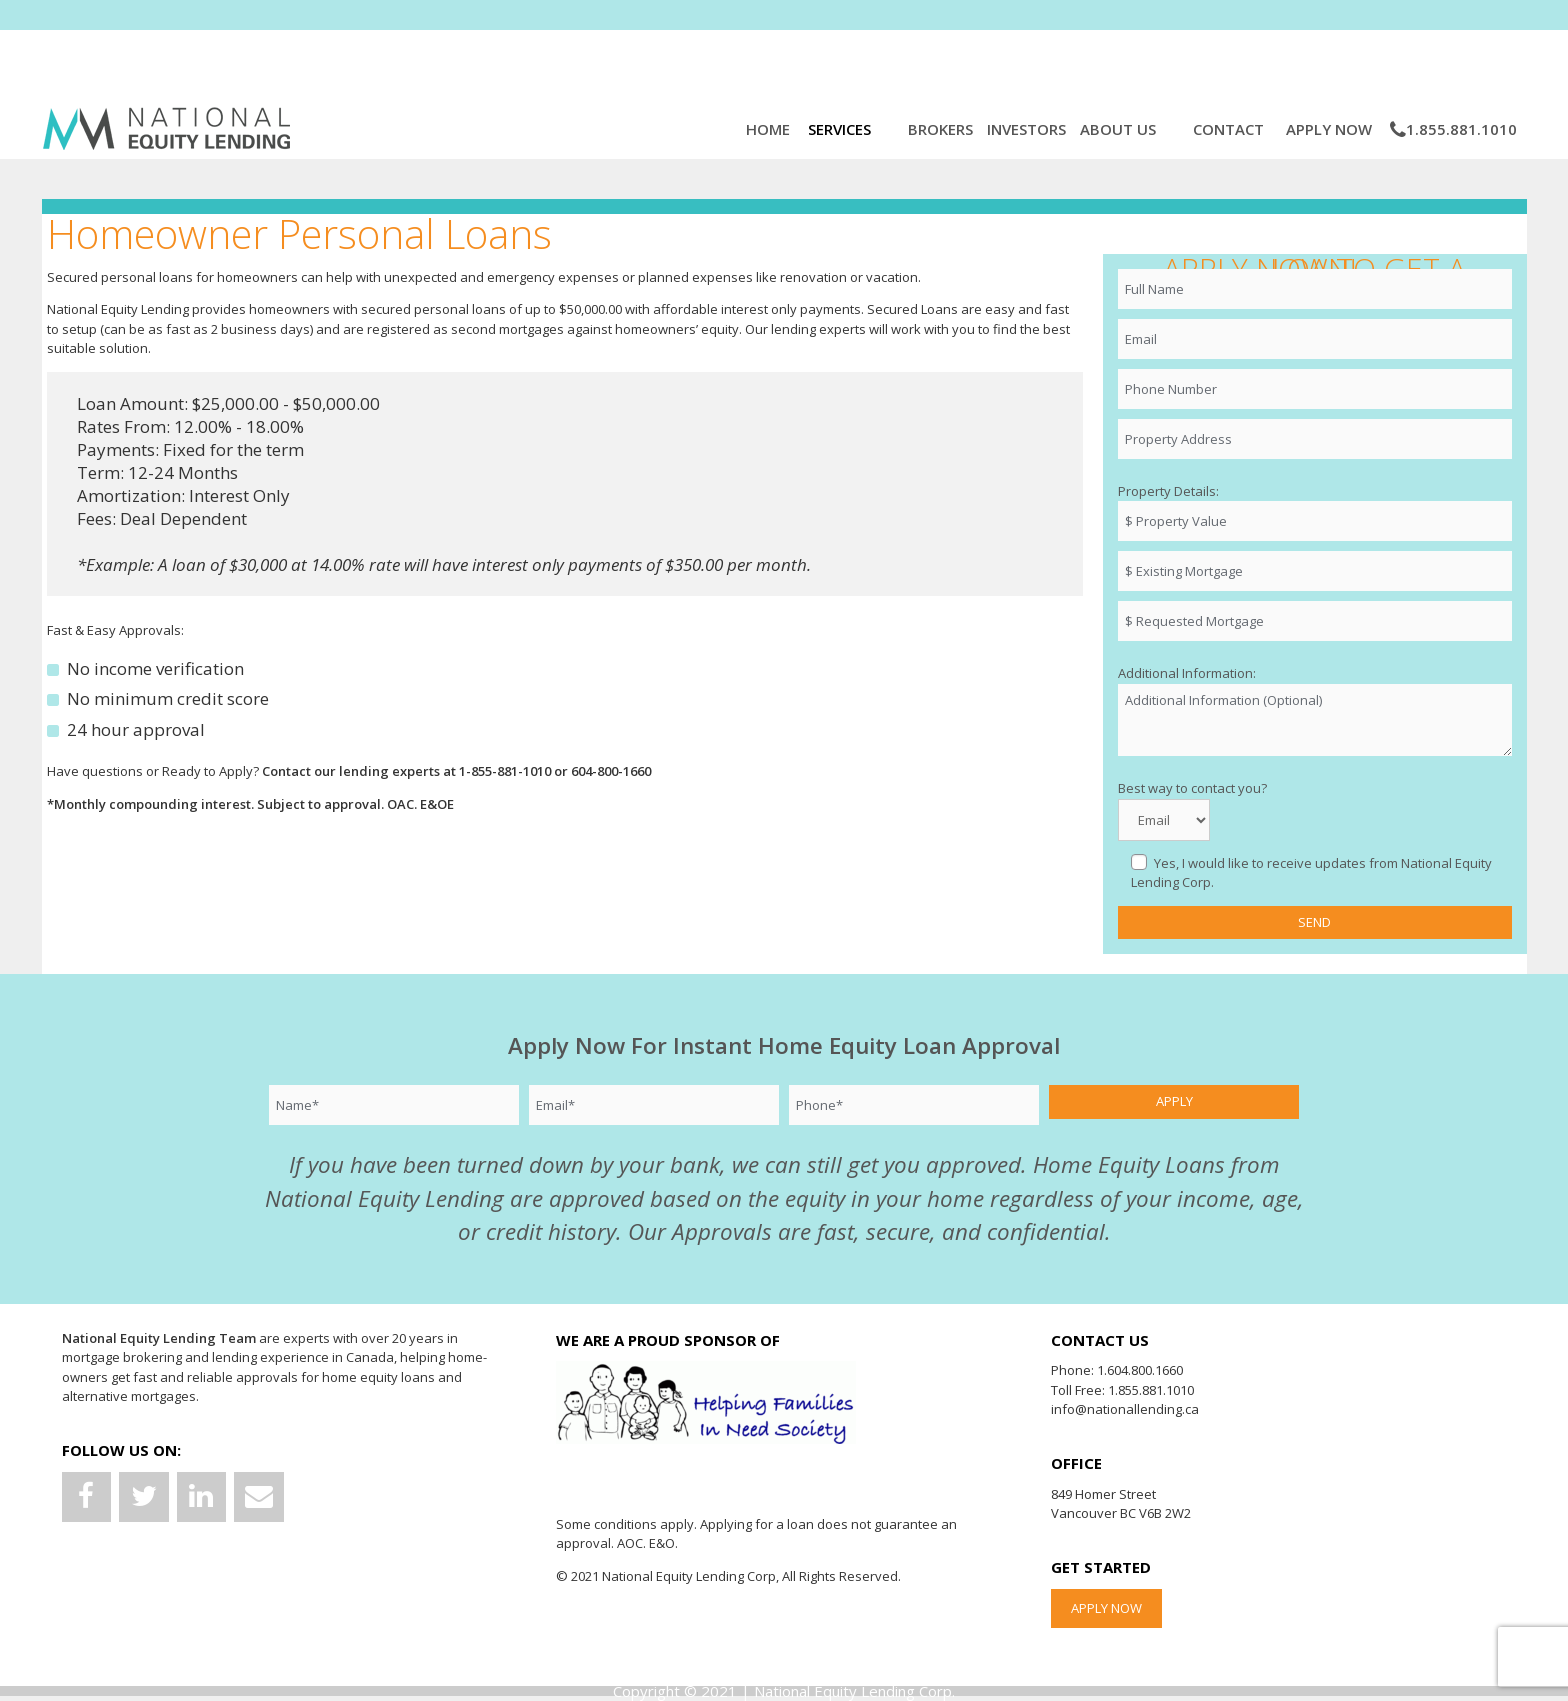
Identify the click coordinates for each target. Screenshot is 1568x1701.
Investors (1026, 129)
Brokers (940, 129)
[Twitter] (144, 1497)
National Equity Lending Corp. (854, 1691)
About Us (1120, 129)
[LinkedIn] (202, 1497)
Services (843, 129)
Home (770, 129)
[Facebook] (87, 1497)
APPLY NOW (1106, 1608)
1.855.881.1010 (1453, 129)
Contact (1230, 129)
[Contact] (259, 1497)
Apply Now (1331, 129)
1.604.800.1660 (1140, 1370)
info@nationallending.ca (1125, 1409)
